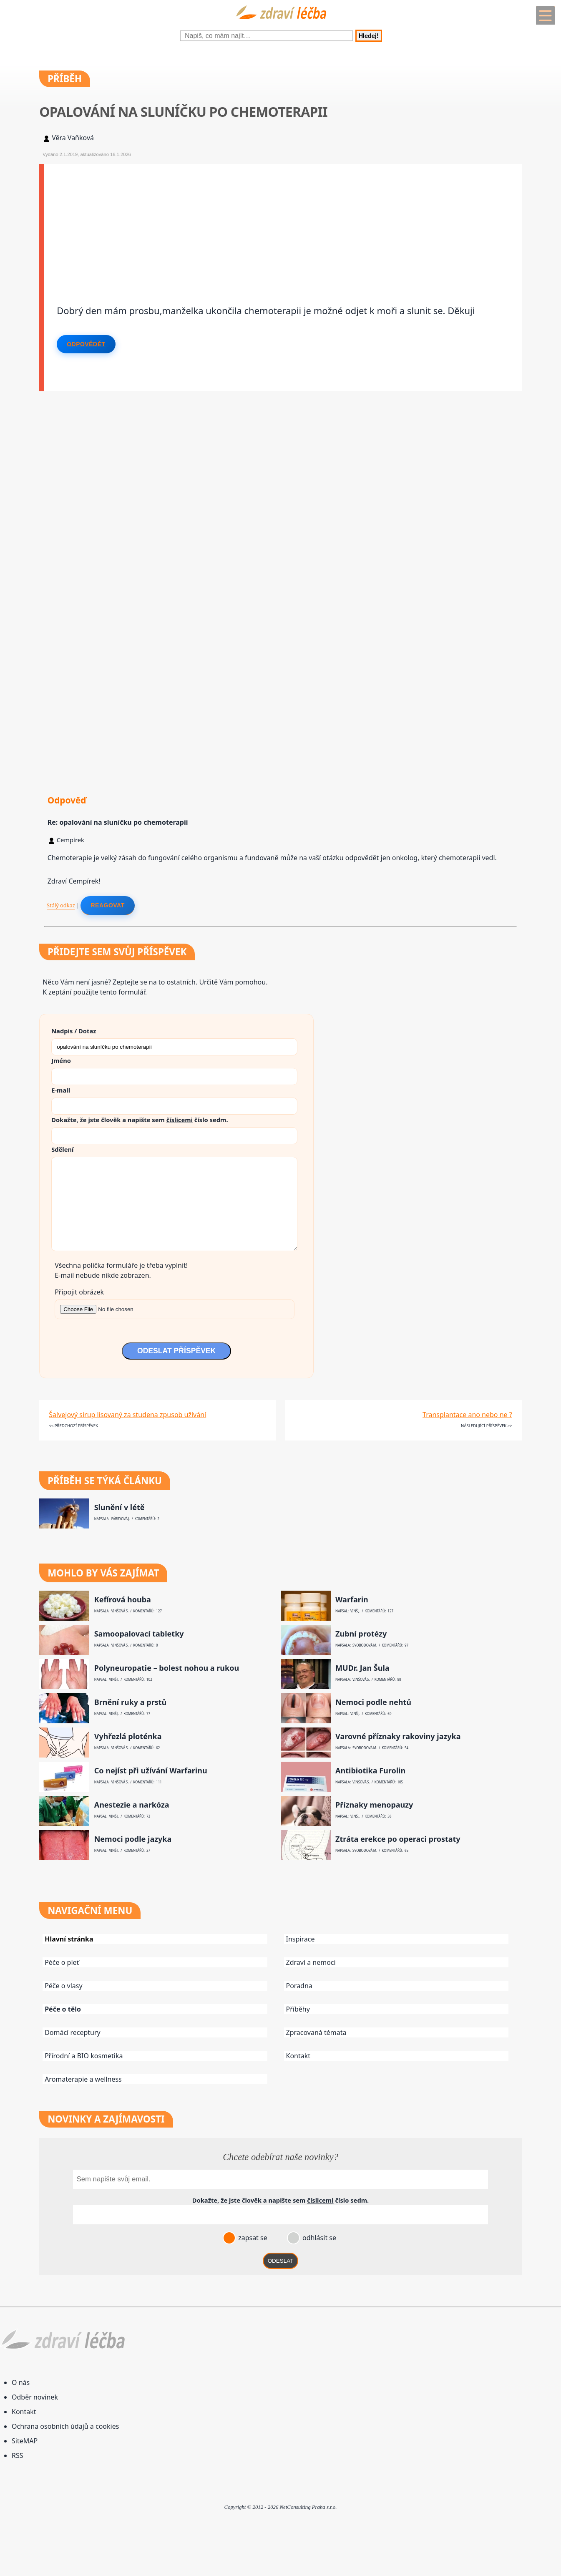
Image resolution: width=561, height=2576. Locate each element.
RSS (17, 2455)
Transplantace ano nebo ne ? (467, 1414)
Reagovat (107, 905)
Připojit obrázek (79, 1292)
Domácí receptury (73, 2032)
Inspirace (300, 1939)
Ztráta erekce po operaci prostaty (397, 1839)
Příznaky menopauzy (374, 1805)
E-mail (60, 1090)
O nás (21, 2382)
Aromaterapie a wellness (83, 2079)
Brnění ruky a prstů (130, 1702)
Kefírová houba (122, 1599)
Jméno (61, 1060)
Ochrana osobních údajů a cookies (65, 2426)
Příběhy (298, 2009)
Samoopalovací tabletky (139, 1634)
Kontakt (298, 2055)
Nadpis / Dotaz (73, 1031)
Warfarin (351, 1599)
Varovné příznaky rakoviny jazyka (397, 1736)
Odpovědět (86, 344)
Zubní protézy (361, 1634)
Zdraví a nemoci (311, 1962)
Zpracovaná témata (316, 2032)
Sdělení (62, 1149)
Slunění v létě (119, 1507)
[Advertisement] (283, 222)
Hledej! (369, 36)
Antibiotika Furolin (370, 1770)
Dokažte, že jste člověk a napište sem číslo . (139, 1120)
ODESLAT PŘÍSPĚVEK (176, 1351)
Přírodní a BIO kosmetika (84, 2055)
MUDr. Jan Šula (362, 1668)
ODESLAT (281, 2261)
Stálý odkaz (61, 905)
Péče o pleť (62, 1962)
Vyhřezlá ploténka (128, 1736)
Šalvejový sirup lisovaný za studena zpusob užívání (127, 1414)
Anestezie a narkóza (131, 1805)
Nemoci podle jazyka (133, 1839)
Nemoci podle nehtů (373, 1702)
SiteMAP (25, 2440)
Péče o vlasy (63, 1985)
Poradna (299, 1985)
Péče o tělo (63, 2009)
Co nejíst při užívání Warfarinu (150, 1770)
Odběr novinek (35, 2397)
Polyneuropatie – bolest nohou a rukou (166, 1668)
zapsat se (251, 2237)
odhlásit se (318, 2237)
